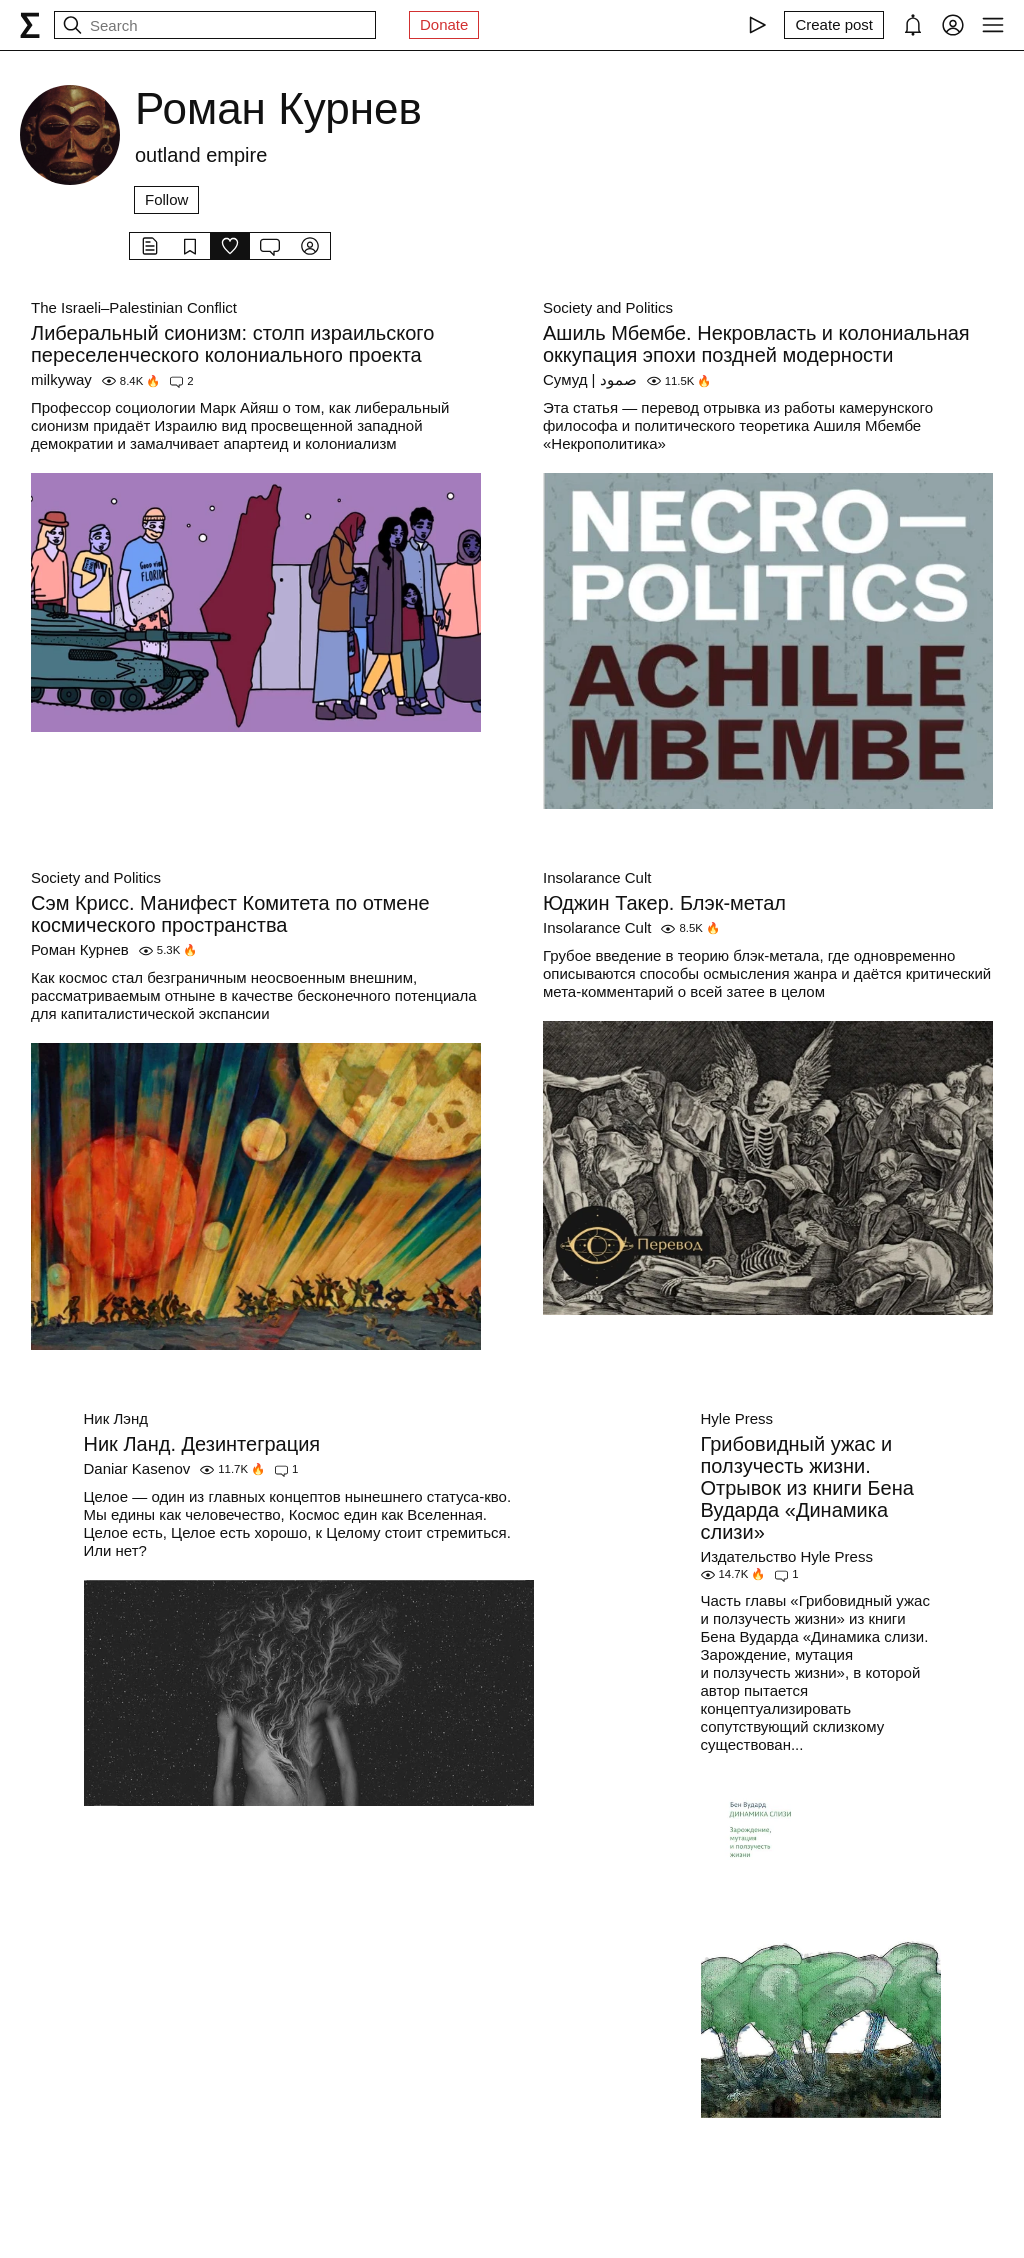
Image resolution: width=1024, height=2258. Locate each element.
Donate (444, 24)
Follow (166, 199)
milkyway (61, 379)
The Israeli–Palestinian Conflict (134, 307)
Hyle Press (737, 1418)
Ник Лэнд (116, 1418)
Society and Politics (608, 307)
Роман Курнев (80, 949)
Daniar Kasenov (137, 1468)
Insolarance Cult (597, 877)
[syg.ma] (30, 25)
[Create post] (834, 25)
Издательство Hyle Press (787, 1556)
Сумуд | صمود (590, 379)
